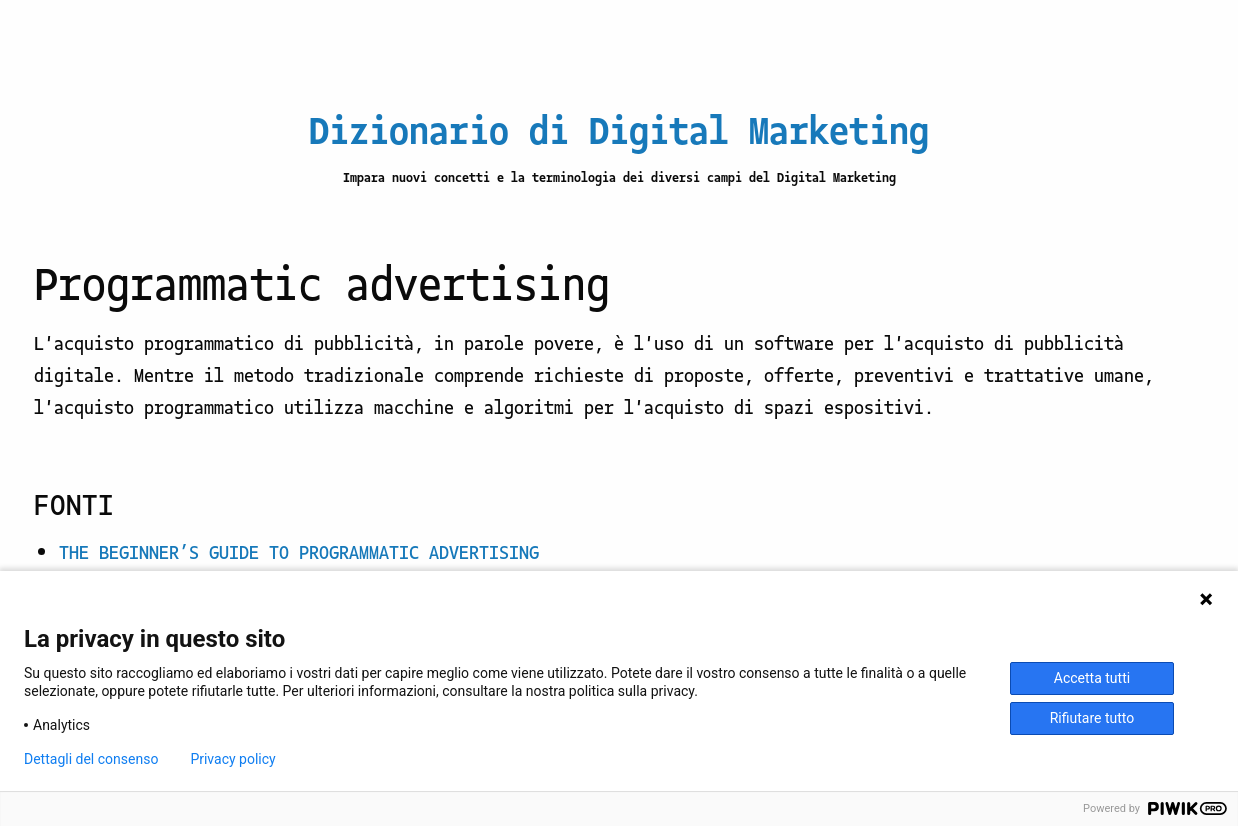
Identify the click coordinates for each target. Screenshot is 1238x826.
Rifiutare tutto (1092, 718)
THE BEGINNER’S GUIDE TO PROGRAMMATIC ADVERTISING (299, 551)
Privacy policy (232, 759)
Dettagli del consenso (91, 759)
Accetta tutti (1092, 678)
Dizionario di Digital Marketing (619, 128)
